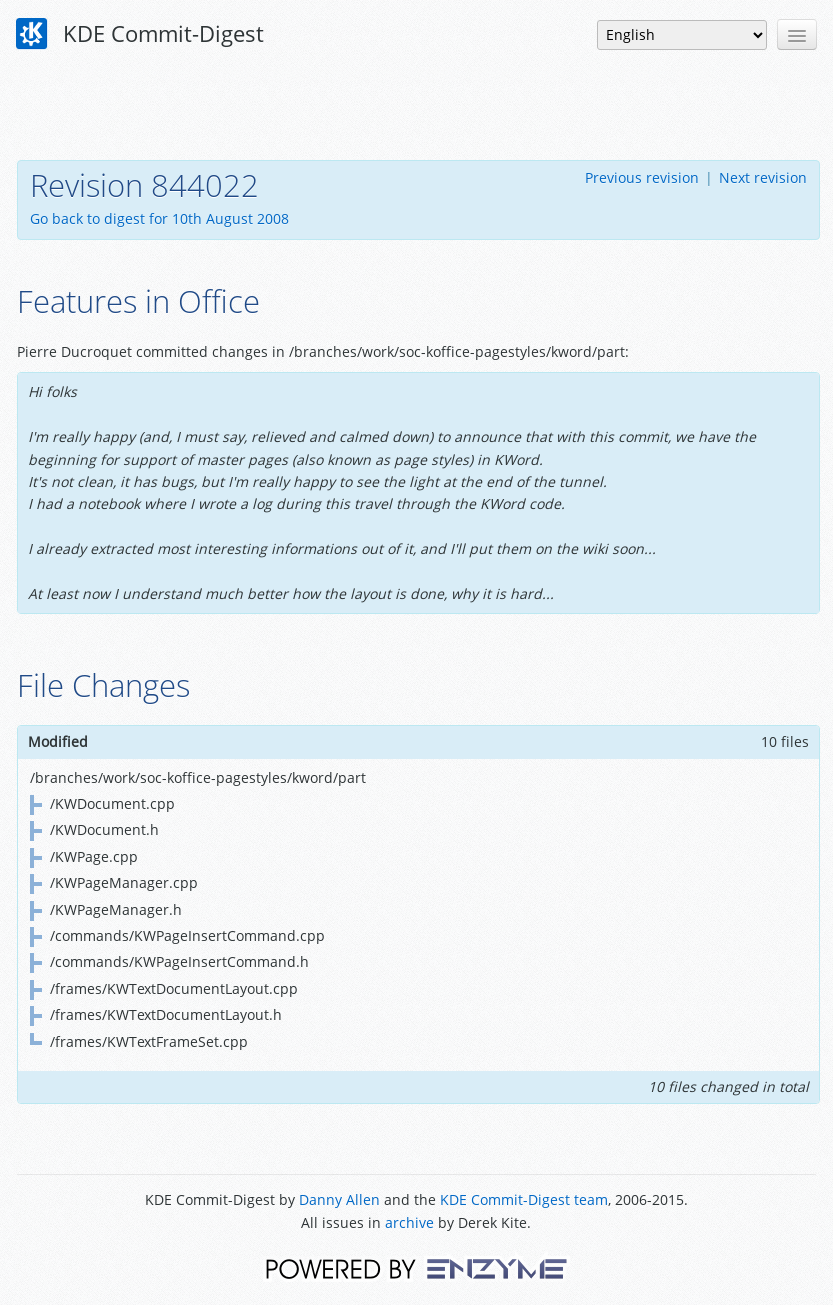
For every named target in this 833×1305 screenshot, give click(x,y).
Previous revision (642, 177)
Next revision (763, 177)
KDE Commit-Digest (140, 34)
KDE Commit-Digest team (524, 1199)
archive (409, 1222)
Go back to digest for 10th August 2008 (159, 218)
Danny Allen (339, 1199)
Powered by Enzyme (416, 1267)
